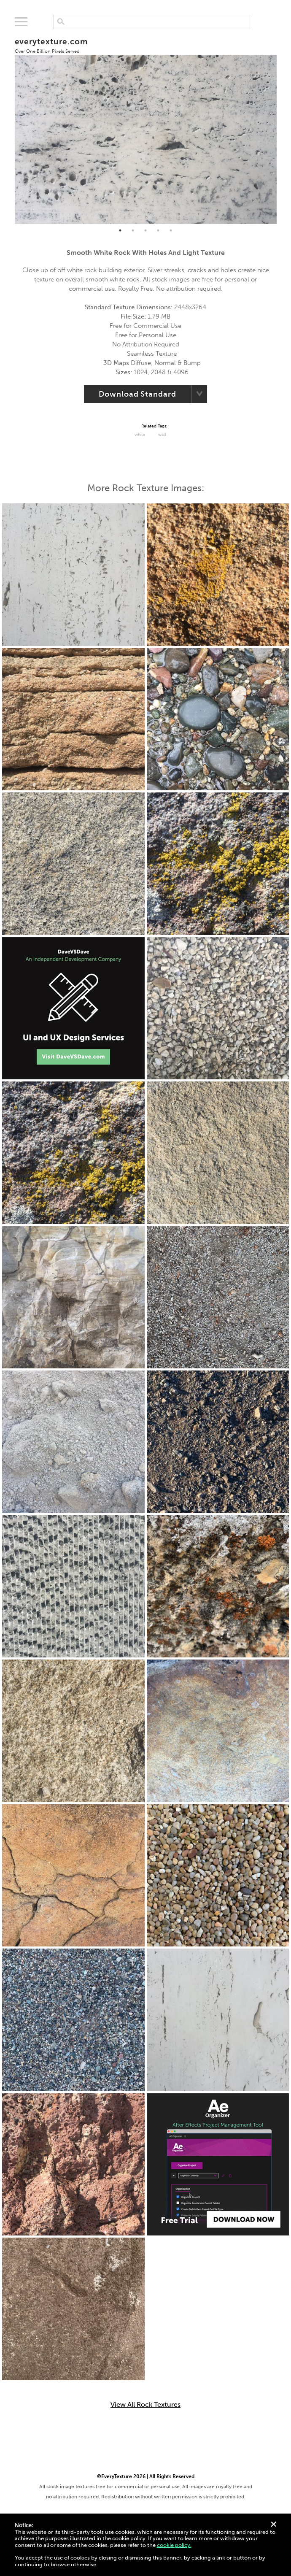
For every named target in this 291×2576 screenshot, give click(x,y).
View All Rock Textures (145, 2404)
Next (283, 126)
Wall (162, 434)
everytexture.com (51, 45)
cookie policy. (174, 2545)
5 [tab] (171, 230)
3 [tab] (145, 230)
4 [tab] (158, 230)
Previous (8, 126)
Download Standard (137, 394)
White (140, 434)
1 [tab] (120, 230)
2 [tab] (133, 230)
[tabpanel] (146, 125)
